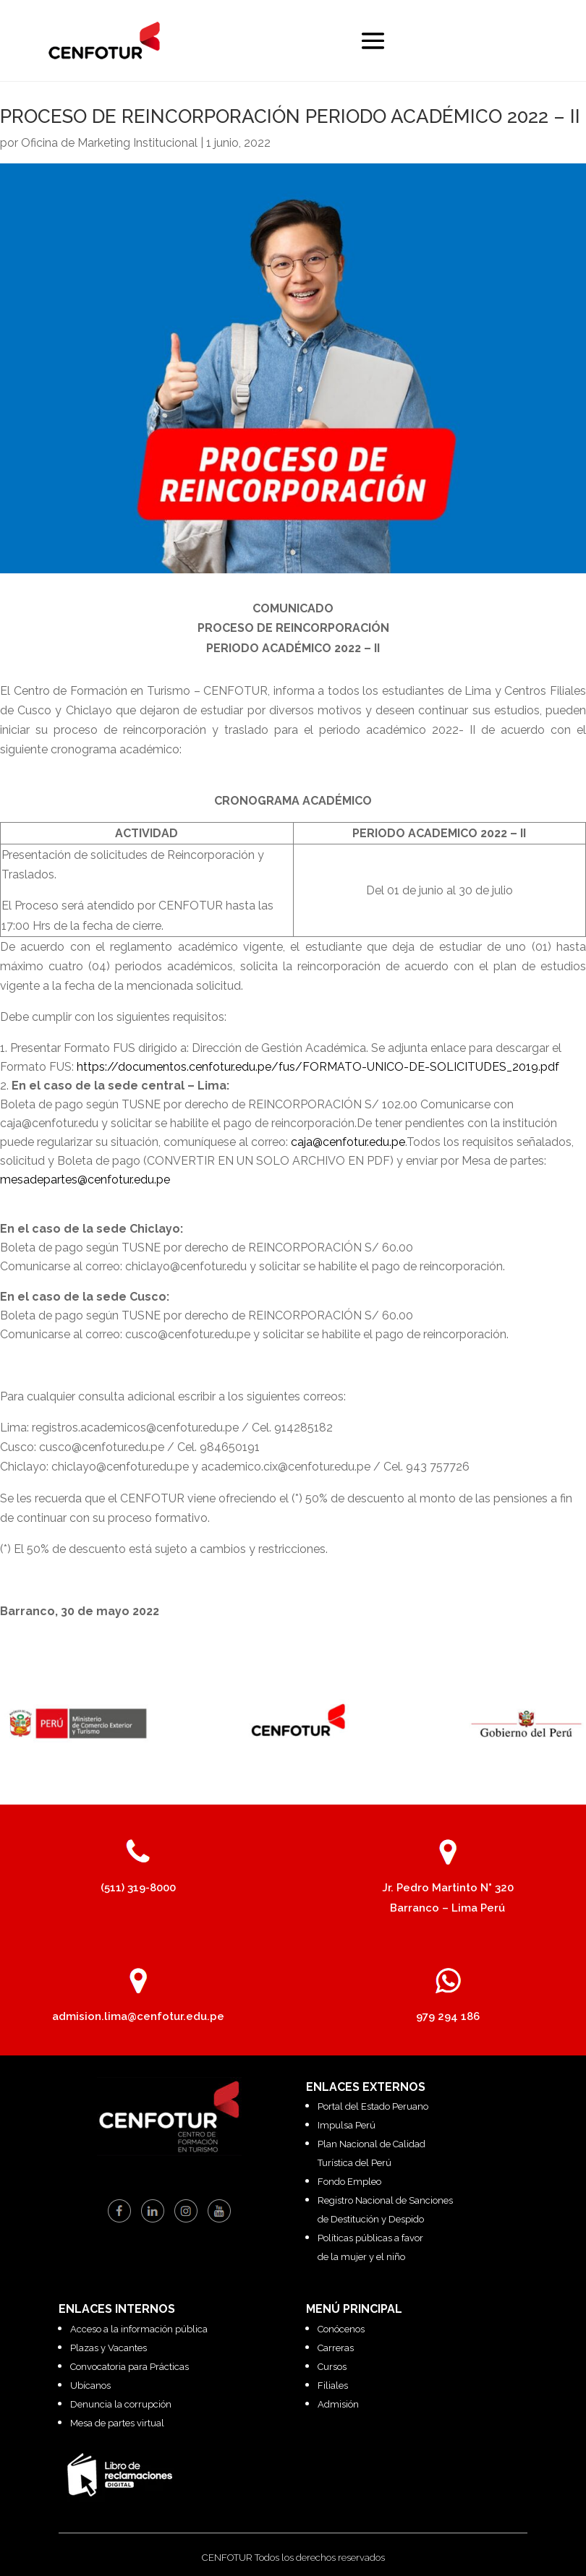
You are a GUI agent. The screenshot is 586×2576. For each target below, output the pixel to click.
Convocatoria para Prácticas (129, 2366)
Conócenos (341, 2329)
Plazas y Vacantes (108, 2347)
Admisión (338, 2404)
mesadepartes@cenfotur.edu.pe (85, 1179)
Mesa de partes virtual (117, 2423)
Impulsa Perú (346, 2125)
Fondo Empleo (349, 2181)
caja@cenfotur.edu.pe (348, 1142)
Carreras (336, 2347)
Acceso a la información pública (139, 2329)
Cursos (332, 2366)
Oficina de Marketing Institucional (109, 143)
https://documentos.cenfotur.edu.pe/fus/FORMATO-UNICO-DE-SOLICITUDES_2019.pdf (318, 1067)
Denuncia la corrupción (120, 2404)
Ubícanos (90, 2385)
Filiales (333, 2385)
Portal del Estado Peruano (373, 2106)
